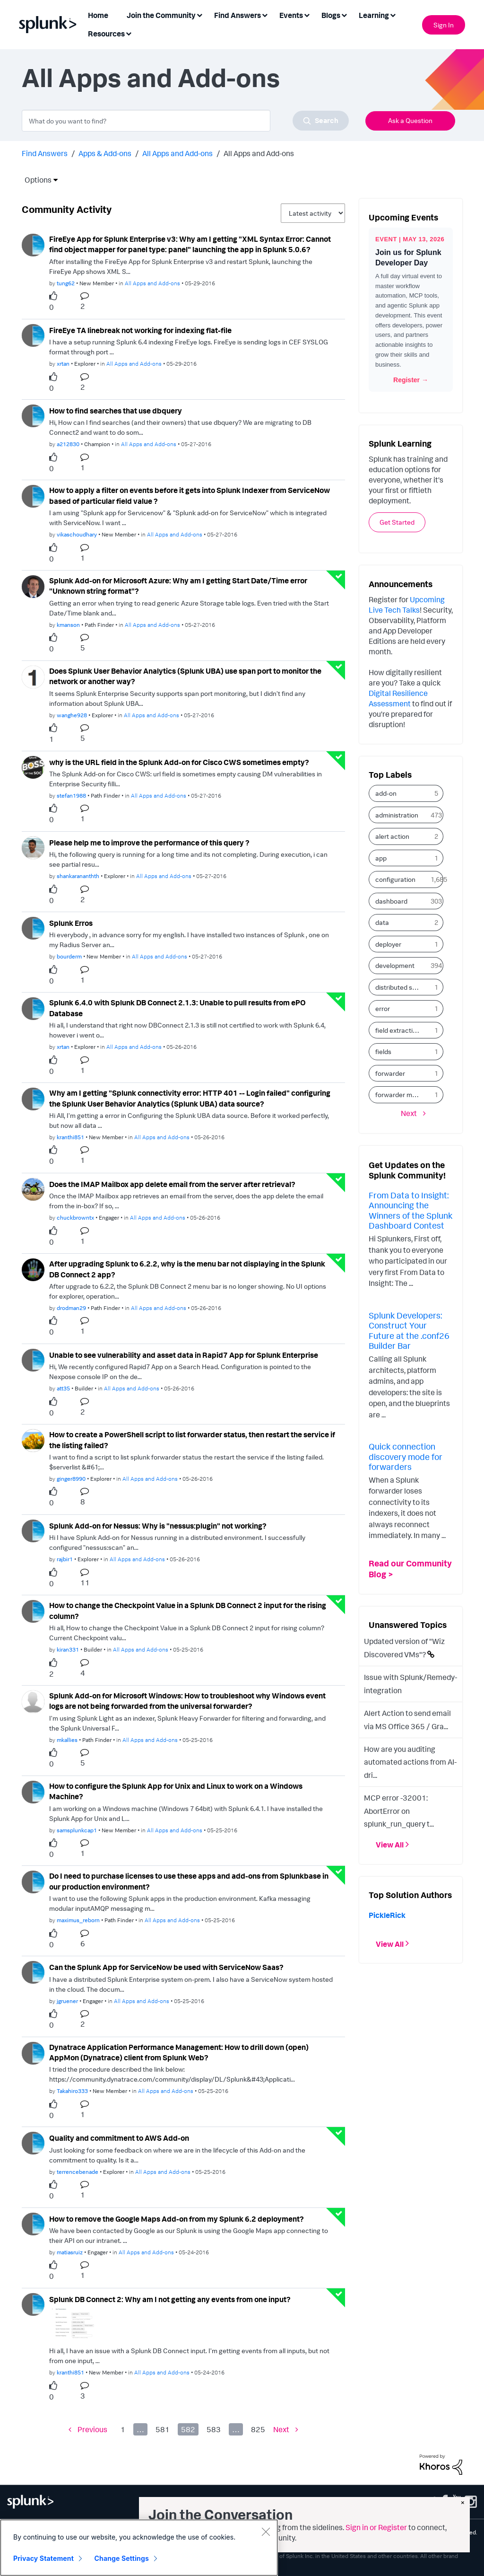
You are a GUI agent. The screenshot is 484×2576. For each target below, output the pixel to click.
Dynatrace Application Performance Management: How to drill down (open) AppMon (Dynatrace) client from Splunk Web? (179, 2052)
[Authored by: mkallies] (67, 1739)
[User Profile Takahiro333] (33, 2052)
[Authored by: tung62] (66, 283)
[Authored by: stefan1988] (71, 795)
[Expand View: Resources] (128, 33)
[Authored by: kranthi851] (70, 1137)
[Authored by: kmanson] (68, 624)
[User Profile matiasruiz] (33, 2223)
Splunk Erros (71, 923)
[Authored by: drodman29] (71, 1307)
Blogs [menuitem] (330, 15)
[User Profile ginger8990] (33, 1439)
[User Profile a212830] (33, 415)
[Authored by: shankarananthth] (78, 875)
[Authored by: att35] (63, 1388)
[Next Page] (286, 2429)
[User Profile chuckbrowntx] (33, 1188)
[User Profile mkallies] (33, 1701)
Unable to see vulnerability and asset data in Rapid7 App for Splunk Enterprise (183, 1355)
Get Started (397, 522)
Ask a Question (410, 120)
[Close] (265, 2531)
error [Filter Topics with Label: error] (382, 1008)
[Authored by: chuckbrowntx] (75, 1217)
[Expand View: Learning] (393, 14)
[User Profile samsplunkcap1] (33, 1791)
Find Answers (45, 153)
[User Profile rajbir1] (33, 1530)
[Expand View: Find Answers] (264, 14)
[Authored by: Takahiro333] (72, 2090)
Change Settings (122, 2558)
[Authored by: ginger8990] (71, 1478)
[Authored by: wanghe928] (72, 715)
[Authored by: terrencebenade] (77, 2171)
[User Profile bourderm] (33, 927)
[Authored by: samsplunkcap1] (77, 1830)
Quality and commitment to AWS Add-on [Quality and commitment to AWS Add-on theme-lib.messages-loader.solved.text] (119, 2138)
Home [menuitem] (98, 15)
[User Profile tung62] (33, 244)
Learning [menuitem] (374, 15)
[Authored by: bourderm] (69, 956)
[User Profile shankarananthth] (33, 847)
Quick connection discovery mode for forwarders (405, 1456)
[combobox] (185, 121)
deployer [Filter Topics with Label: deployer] (388, 944)
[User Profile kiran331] (33, 1610)
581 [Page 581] (163, 2429)
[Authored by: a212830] (68, 444)
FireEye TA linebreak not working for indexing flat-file (140, 330)
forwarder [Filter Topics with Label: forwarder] (390, 1073)
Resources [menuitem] (106, 33)
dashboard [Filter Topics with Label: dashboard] (391, 901)
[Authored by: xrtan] (63, 363)
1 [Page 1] (123, 2429)
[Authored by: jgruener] (67, 2001)
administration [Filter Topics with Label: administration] (396, 815)
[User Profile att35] (33, 1359)
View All (390, 1844)
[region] (139, 2547)
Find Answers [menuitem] (237, 15)
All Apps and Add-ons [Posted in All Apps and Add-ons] (152, 283)
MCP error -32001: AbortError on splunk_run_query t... (399, 1811)
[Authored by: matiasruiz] (70, 2252)
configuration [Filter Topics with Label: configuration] (395, 879)
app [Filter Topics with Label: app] (381, 858)
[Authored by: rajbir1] (65, 1559)
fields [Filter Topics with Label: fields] (383, 1051)
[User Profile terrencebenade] (33, 2142)
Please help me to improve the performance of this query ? (149, 842)
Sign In (443, 25)
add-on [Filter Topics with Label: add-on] (386, 793)
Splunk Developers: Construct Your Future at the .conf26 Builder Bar (409, 1330)
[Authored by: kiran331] (68, 1649)
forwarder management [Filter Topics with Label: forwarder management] (400, 1094)
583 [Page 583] (214, 2429)
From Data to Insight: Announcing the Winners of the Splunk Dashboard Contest (410, 1210)
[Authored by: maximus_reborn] (78, 1920)
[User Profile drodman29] (33, 1269)
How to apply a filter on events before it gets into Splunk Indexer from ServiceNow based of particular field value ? (189, 495)
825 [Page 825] (258, 2429)
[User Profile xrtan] (33, 334)
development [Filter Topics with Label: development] (395, 965)
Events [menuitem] (291, 15)
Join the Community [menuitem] (161, 15)
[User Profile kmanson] (33, 585)
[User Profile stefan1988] (33, 766)
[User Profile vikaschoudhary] (33, 495)
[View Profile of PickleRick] (387, 1915)
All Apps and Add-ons (177, 153)
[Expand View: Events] (306, 14)
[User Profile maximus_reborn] (33, 1881)
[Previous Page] (88, 2429)
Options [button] (35, 180)
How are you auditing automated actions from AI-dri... (410, 1762)
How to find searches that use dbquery (115, 410)
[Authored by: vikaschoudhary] (77, 534)
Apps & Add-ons (104, 153)
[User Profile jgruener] (33, 1971)
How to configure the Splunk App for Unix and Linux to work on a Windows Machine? (175, 1791)
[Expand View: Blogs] (344, 14)
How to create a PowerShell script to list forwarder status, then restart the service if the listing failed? (192, 1440)
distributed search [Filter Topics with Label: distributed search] (400, 987)
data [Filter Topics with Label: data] (382, 922)
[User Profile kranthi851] (33, 1098)
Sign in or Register (376, 2527)
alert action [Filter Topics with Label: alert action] (392, 836)
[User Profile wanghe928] (33, 676)
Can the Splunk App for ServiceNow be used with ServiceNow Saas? (166, 1967)
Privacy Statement (43, 2558)
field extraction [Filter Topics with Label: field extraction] (397, 1030)
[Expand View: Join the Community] (199, 14)
